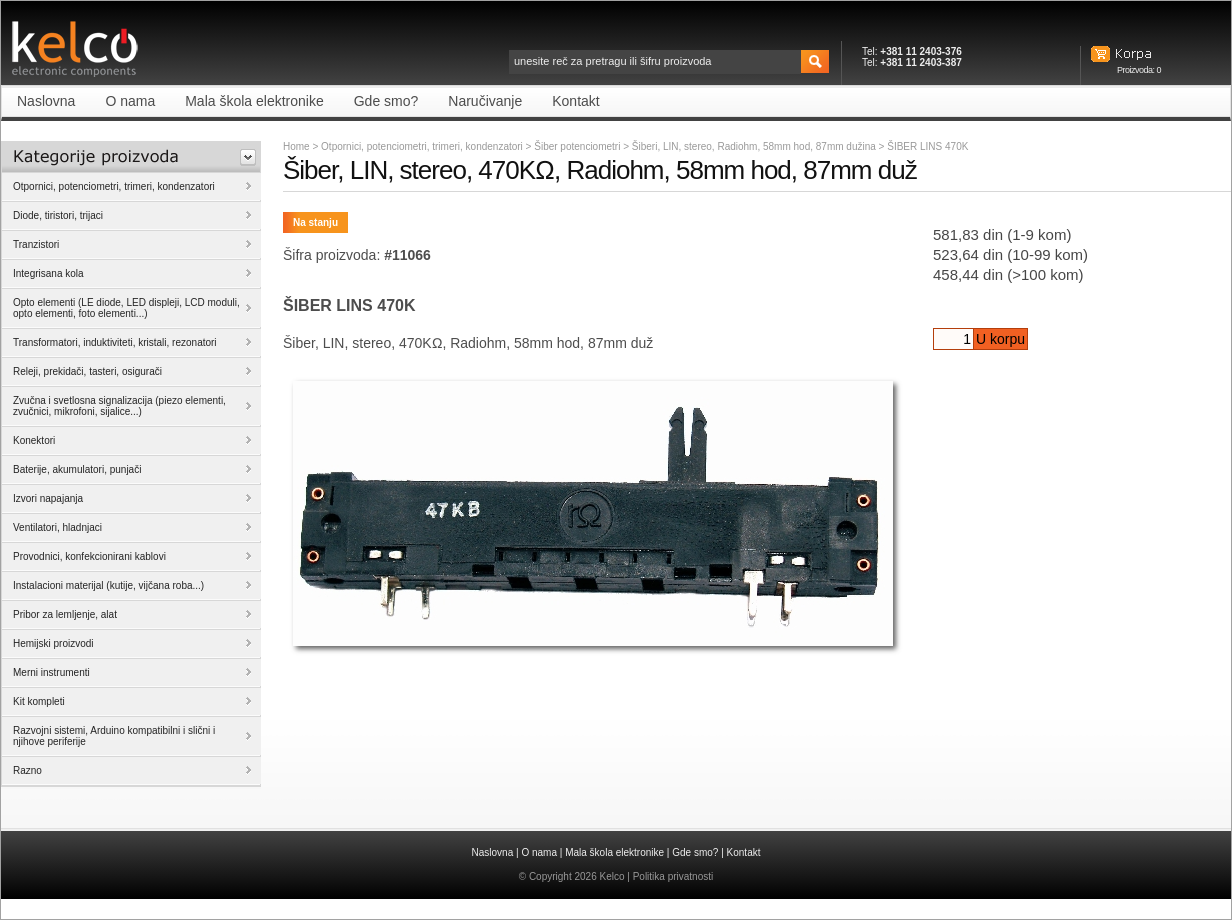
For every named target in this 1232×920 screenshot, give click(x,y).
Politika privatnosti (673, 876)
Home (296, 146)
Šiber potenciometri (578, 146)
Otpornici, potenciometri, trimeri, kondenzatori (422, 146)
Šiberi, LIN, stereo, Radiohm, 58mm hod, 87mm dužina (755, 146)
